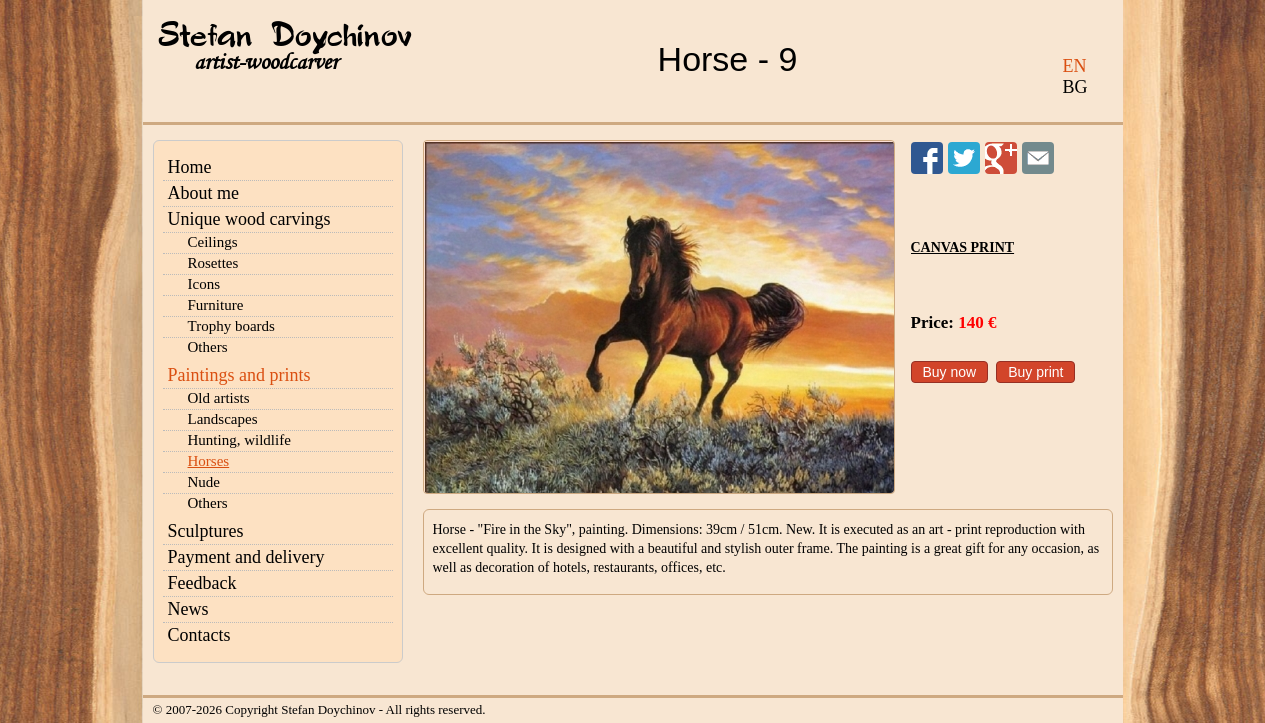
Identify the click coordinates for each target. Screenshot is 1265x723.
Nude (204, 482)
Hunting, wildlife (239, 440)
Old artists (219, 398)
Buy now (950, 372)
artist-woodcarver (266, 62)
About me (204, 193)
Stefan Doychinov (285, 37)
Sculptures (206, 531)
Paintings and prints (239, 375)
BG (1075, 87)
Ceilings (213, 242)
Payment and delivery (246, 557)
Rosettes (213, 263)
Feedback (202, 583)
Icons (204, 284)
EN (1075, 66)
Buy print (1035, 372)
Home (190, 167)
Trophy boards (231, 326)
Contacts (199, 635)
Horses (209, 461)
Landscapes (223, 419)
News (188, 609)
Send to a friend (1038, 158)
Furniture (216, 305)
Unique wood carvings (249, 219)
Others (208, 347)
